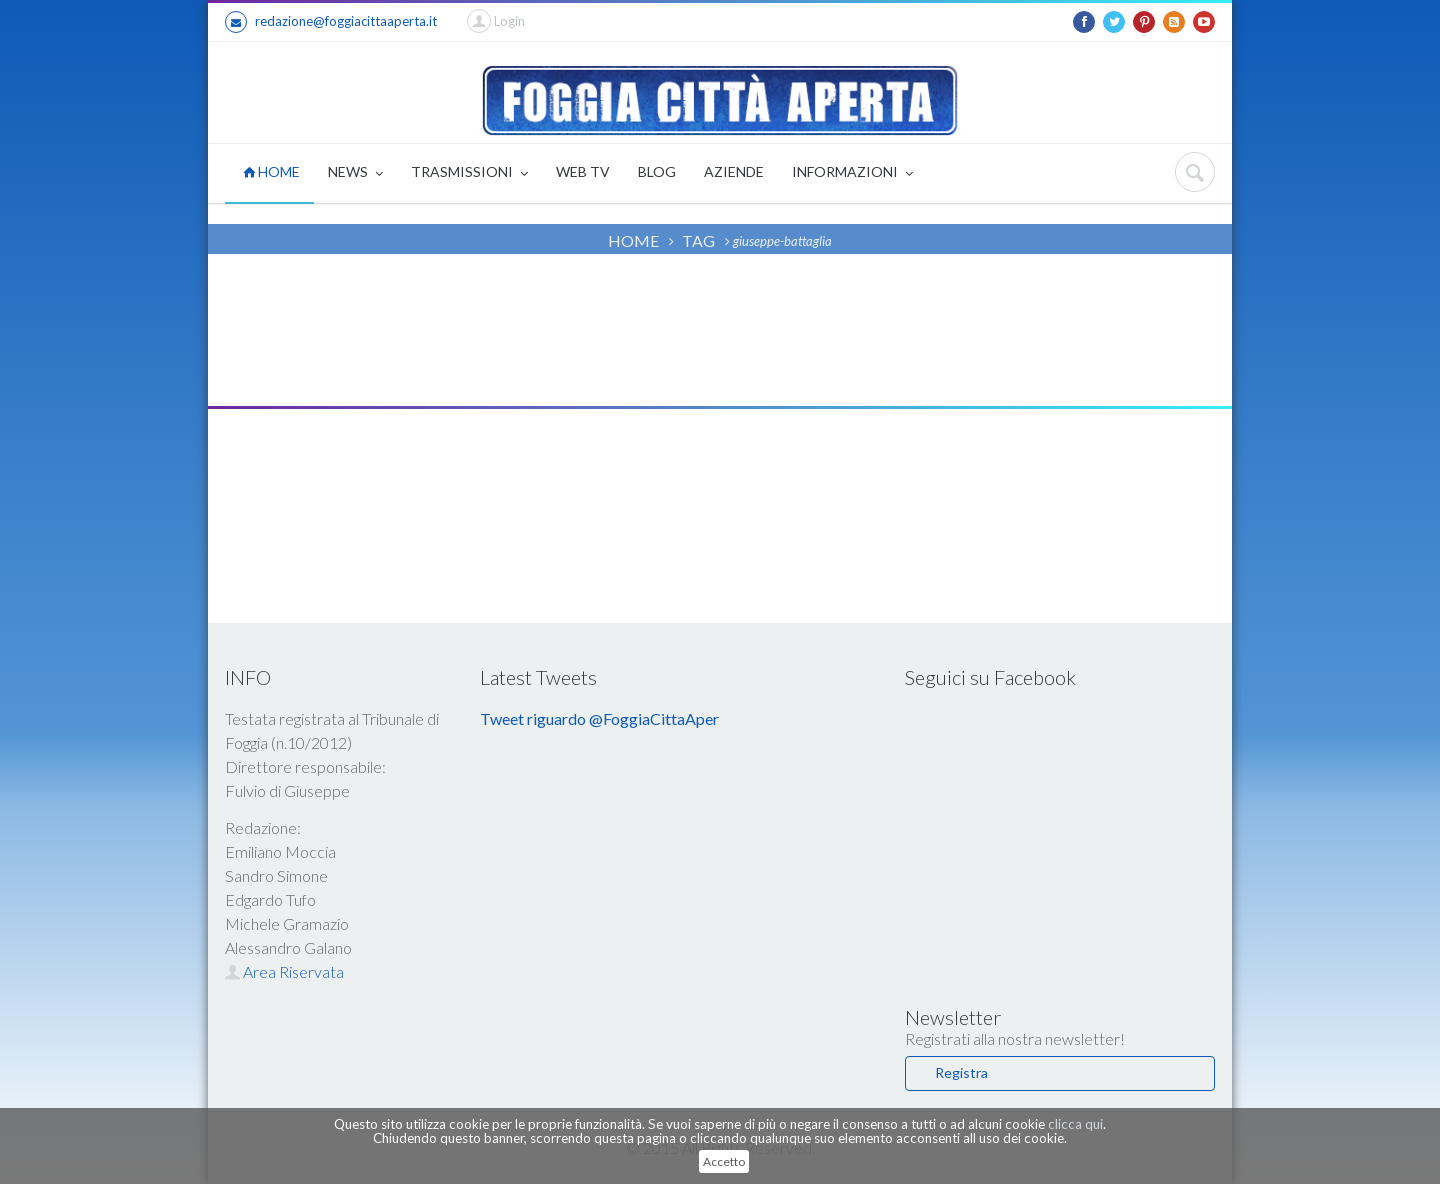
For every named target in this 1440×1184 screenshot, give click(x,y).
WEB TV (583, 171)
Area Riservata (284, 971)
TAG (698, 240)
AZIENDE (734, 171)
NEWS (355, 173)
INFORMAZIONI (852, 173)
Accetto (724, 1161)
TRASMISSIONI (469, 173)
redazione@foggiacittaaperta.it (331, 22)
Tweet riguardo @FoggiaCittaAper (599, 718)
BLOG (657, 171)
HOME (271, 171)
